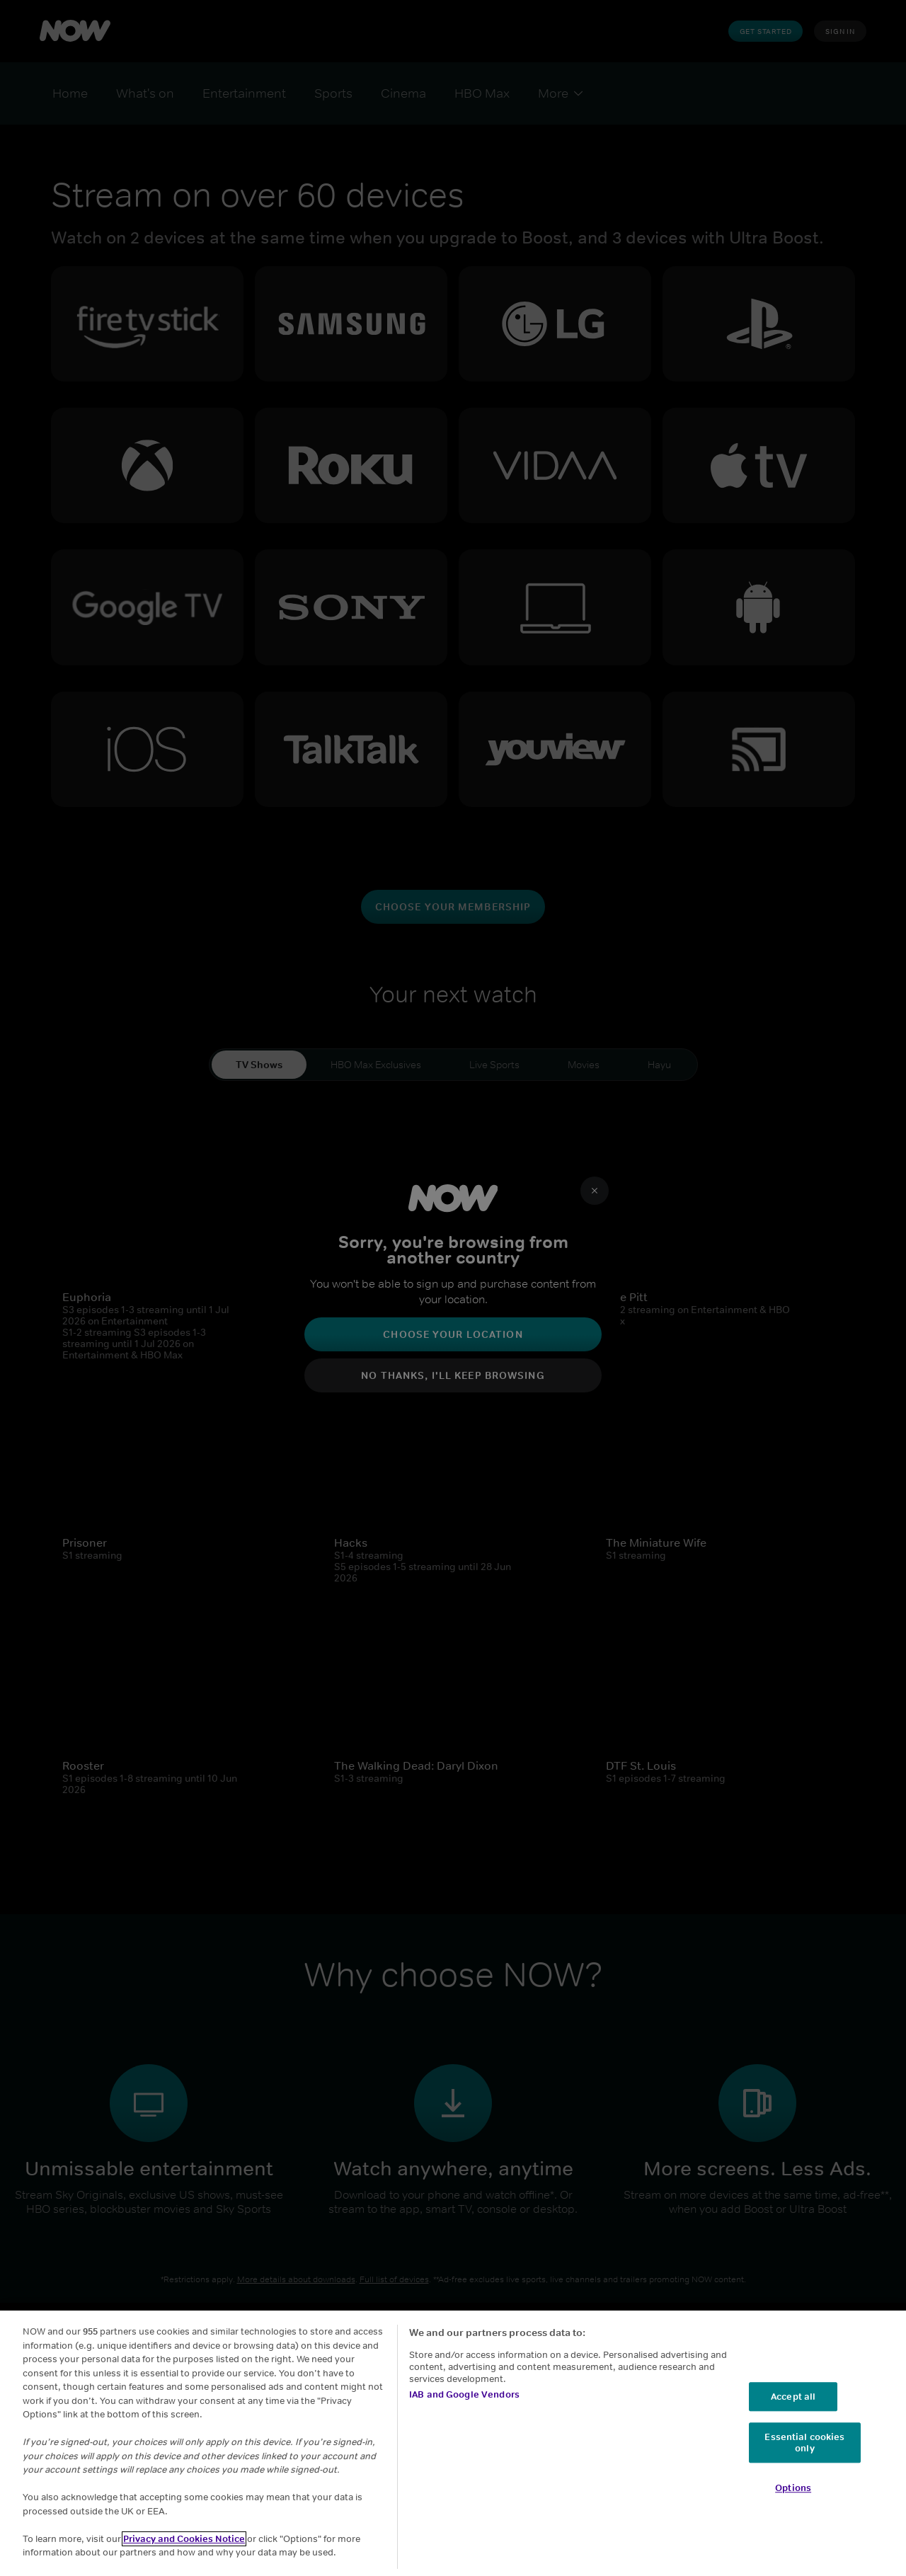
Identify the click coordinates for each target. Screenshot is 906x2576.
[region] (453, 2443)
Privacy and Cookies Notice (184, 2539)
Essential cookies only (804, 2443)
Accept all (793, 2397)
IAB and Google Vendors (464, 2394)
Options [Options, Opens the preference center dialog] (793, 2489)
